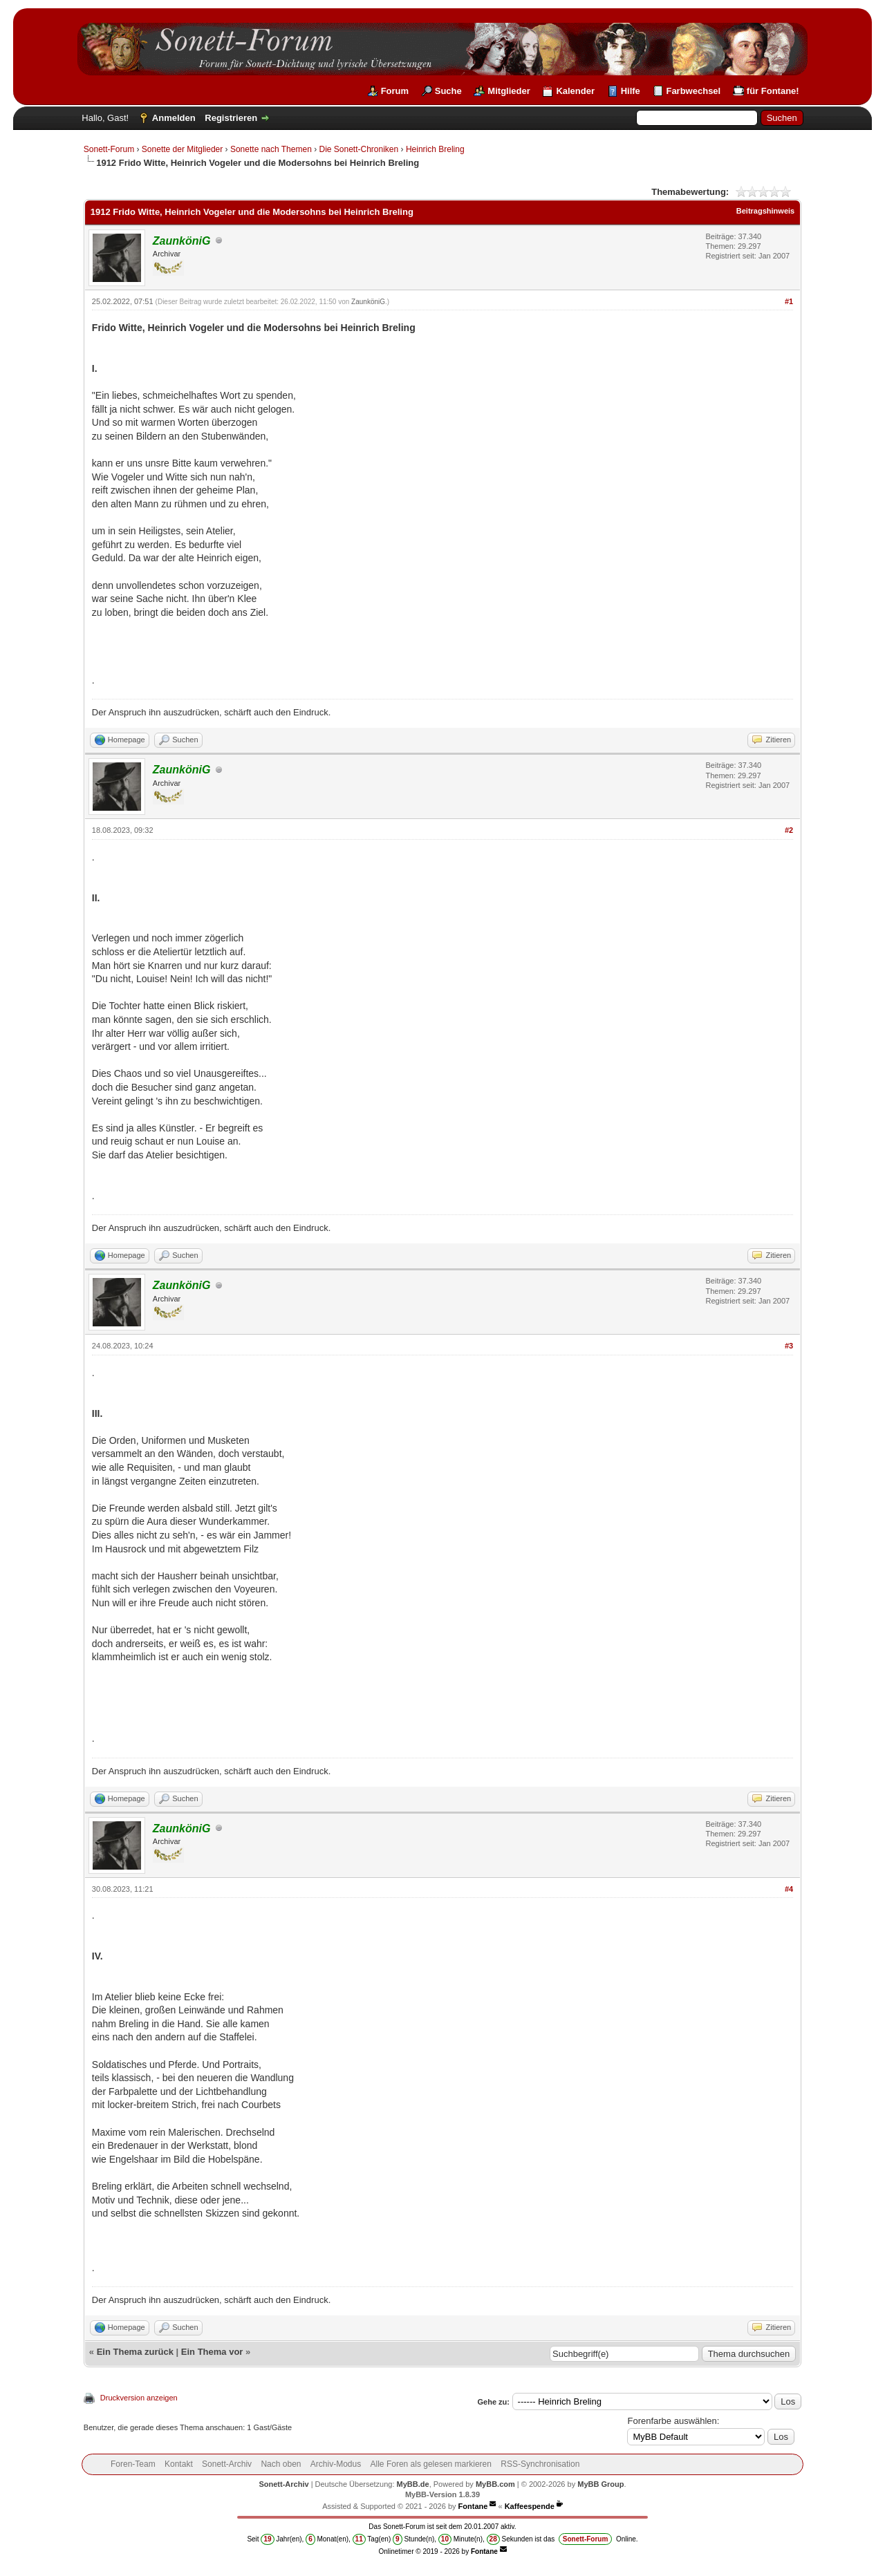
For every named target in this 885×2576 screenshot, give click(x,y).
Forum (395, 91)
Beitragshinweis (765, 211)
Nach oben (281, 2464)
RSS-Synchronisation (540, 2464)
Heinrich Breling (435, 149)
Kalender (575, 91)
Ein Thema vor (212, 2352)
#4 (789, 1889)
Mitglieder (508, 91)
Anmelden (174, 118)
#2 (789, 830)
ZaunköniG (368, 301)
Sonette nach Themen (271, 149)
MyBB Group (600, 2484)
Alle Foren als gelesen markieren (431, 2464)
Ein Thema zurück (135, 2352)
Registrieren (231, 118)
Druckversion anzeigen (139, 2398)
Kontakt (179, 2464)
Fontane (473, 2506)
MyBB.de (413, 2484)
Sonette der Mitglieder (182, 149)
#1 (789, 301)
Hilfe (630, 91)
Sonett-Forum (109, 149)
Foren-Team (133, 2464)
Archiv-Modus (335, 2464)
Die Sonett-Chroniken (358, 149)
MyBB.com (495, 2484)
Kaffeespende (530, 2506)
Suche (448, 91)
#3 (789, 1346)
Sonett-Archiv (227, 2464)
